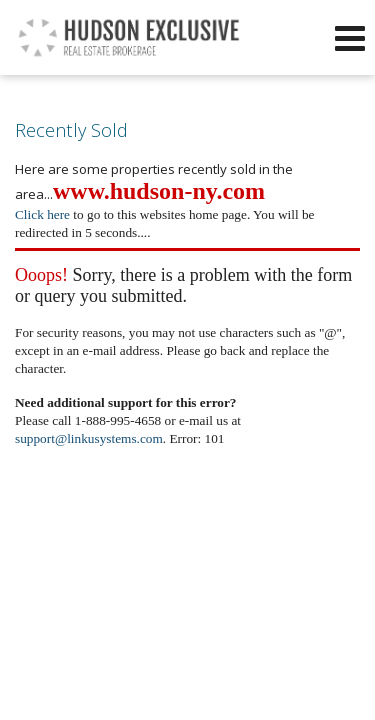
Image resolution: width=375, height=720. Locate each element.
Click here (42, 214)
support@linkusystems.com (89, 438)
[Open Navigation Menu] (350, 38)
